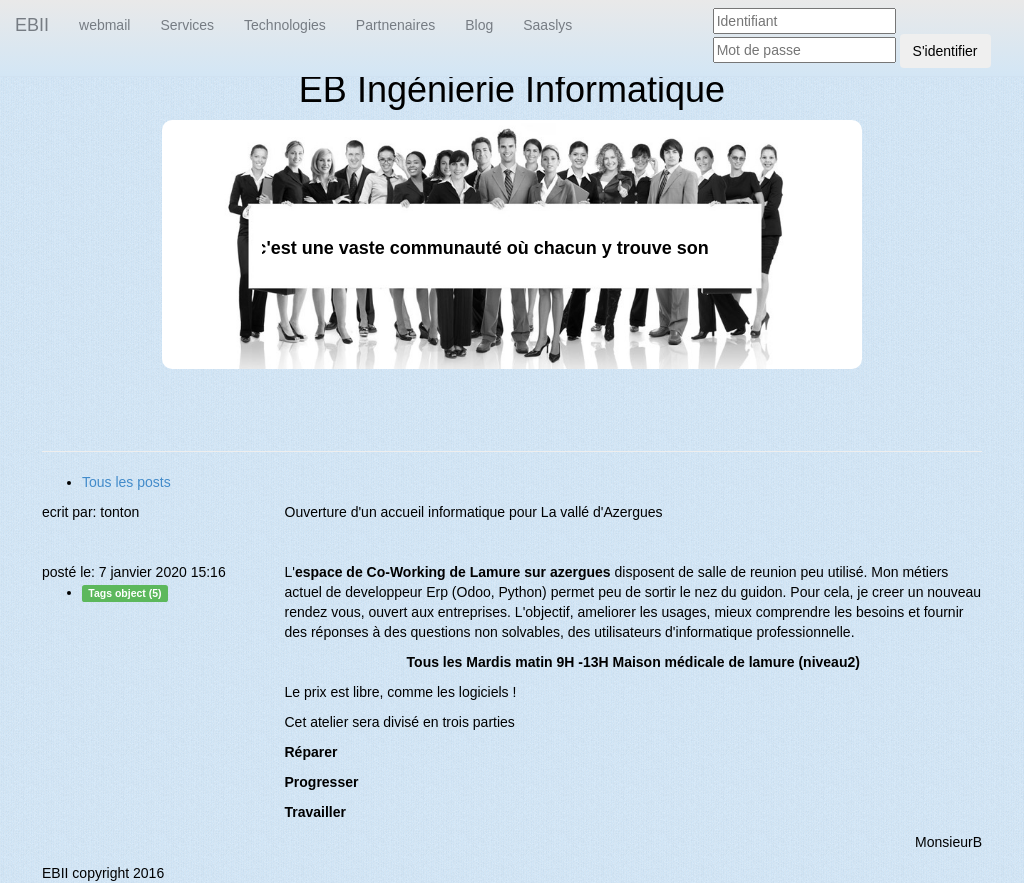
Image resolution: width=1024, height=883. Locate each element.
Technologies (285, 25)
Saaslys (547, 25)
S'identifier (945, 51)
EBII (32, 25)
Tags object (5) (124, 593)
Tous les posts (126, 482)
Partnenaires (395, 25)
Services (187, 25)
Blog (479, 25)
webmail (104, 25)
